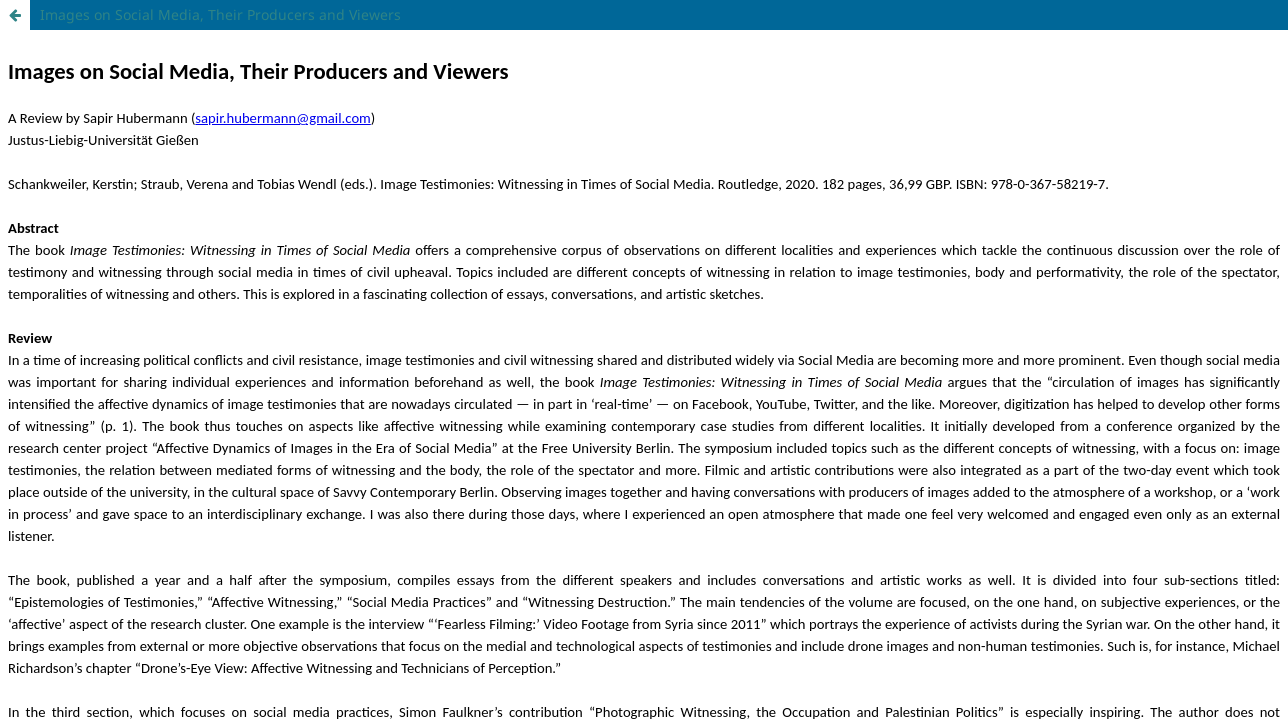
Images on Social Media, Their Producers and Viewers (220, 14)
